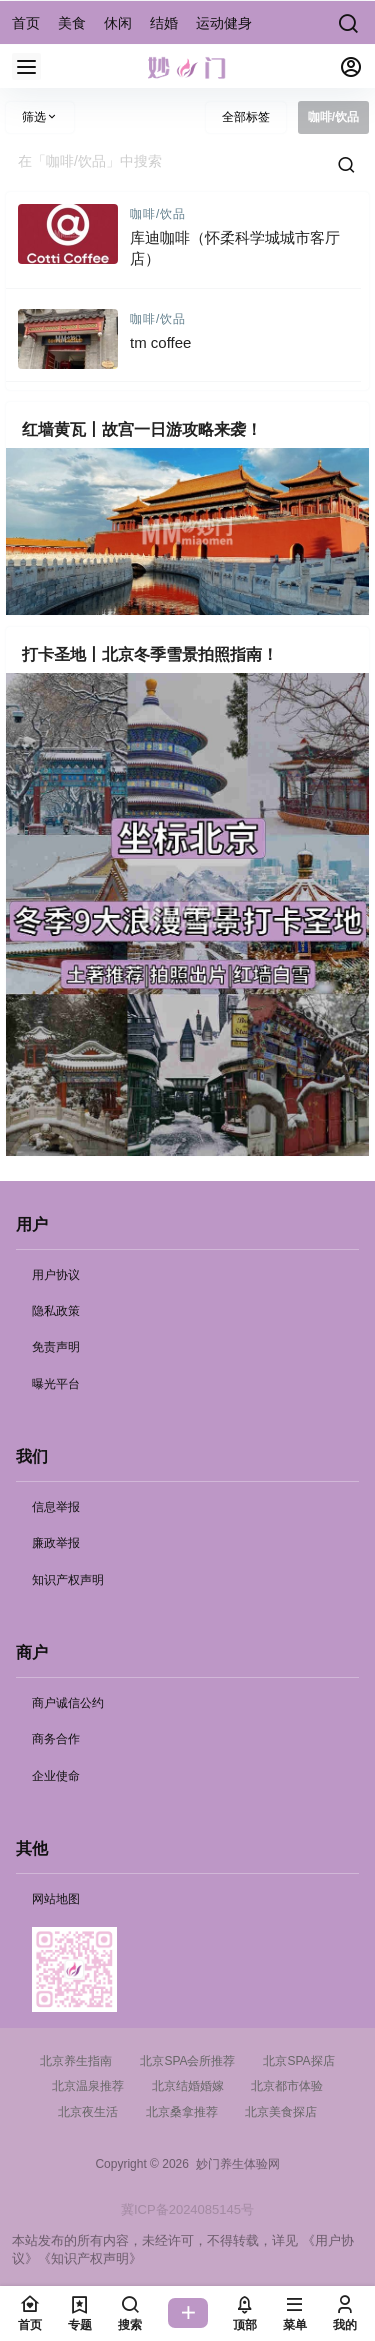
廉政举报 (56, 1543)
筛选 (40, 117)
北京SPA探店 (298, 2061)
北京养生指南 (76, 2061)
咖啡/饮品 (158, 214)
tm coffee (160, 342)
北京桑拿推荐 (182, 2112)
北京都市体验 (287, 2086)
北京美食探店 (281, 2112)
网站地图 (56, 1899)
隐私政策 (56, 1311)
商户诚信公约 (68, 1703)
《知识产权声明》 (90, 2258)
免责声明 (56, 1347)
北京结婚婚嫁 (188, 2086)
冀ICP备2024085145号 (187, 2209)
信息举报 (56, 1507)
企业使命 (56, 1776)
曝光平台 (56, 1384)
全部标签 (246, 117)
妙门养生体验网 (234, 2164)
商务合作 (56, 1739)
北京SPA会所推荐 (187, 2061)
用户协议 (56, 1275)
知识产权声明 (68, 1580)
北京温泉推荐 (88, 2086)
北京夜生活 (88, 2112)
